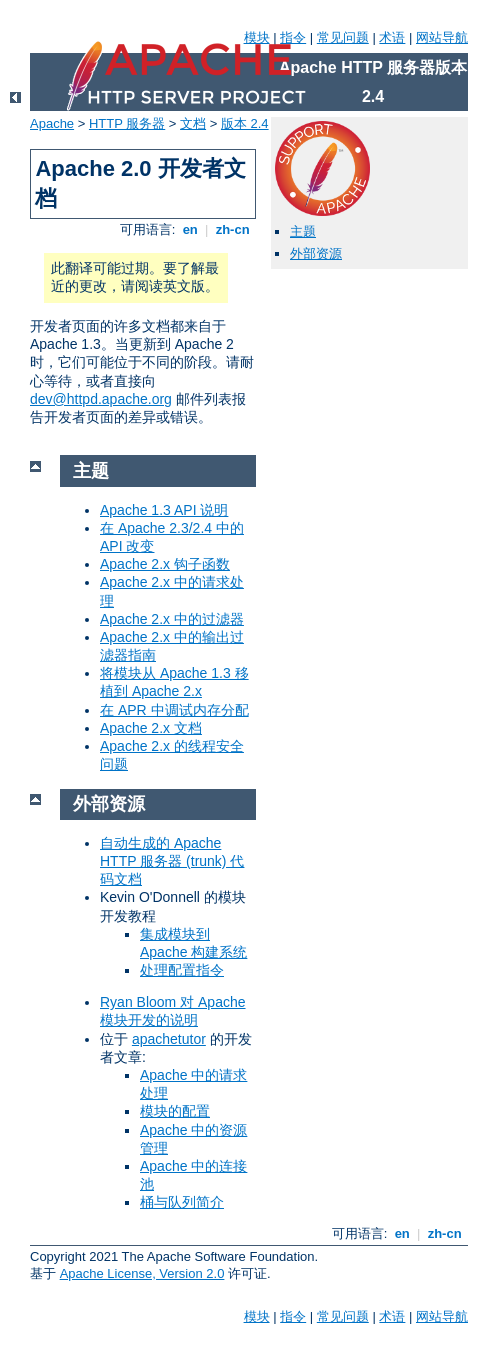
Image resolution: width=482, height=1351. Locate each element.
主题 (303, 231)
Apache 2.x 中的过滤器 (172, 619)
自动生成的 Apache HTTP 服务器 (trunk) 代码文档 (172, 861)
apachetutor (169, 1039)
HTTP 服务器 (127, 123)
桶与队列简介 (182, 1202)
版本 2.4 (245, 123)
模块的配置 (175, 1111)
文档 (193, 123)
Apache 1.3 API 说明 (164, 510)
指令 (293, 37)
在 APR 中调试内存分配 (174, 710)
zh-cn (232, 229)
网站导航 (442, 37)
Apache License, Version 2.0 (142, 1273)
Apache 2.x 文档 (151, 728)
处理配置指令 (182, 970)
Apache (52, 123)
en (190, 229)
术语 (392, 37)
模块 (257, 37)
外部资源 (316, 253)
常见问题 (343, 37)
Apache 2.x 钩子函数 (165, 564)
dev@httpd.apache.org (101, 399)
